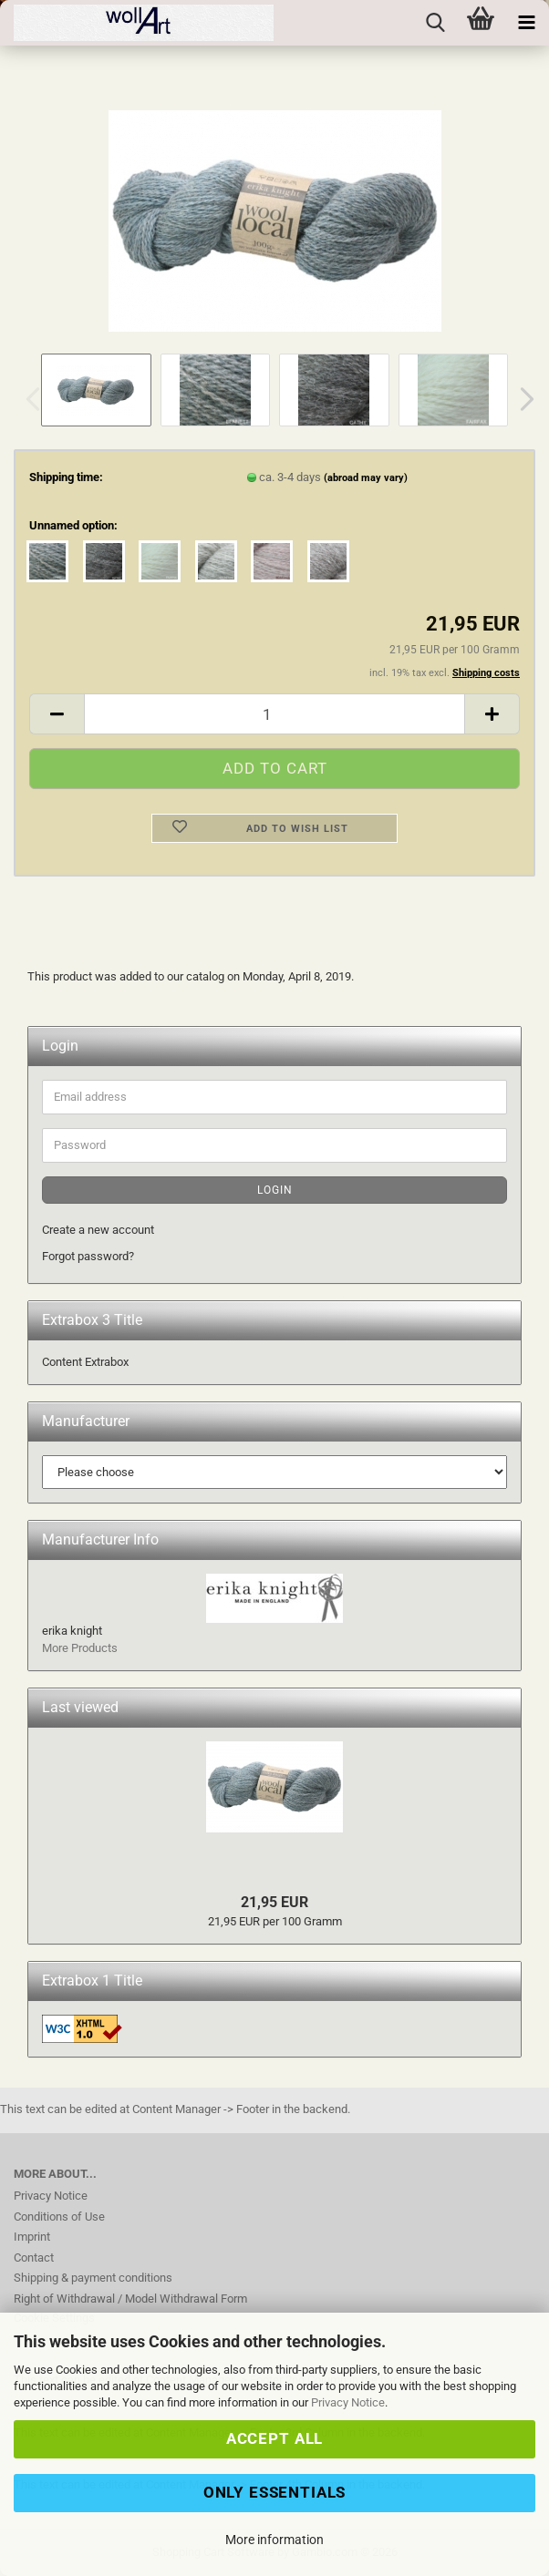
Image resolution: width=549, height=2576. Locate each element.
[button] (521, 399)
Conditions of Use (59, 2216)
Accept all (274, 2438)
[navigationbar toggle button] (526, 23)
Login (275, 1190)
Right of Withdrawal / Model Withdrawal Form (130, 2298)
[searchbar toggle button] (435, 23)
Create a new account (98, 1230)
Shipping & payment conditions (93, 2277)
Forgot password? (88, 1256)
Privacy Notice (348, 2402)
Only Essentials (275, 2492)
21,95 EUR (274, 1902)
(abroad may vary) (366, 478)
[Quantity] (274, 713)
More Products (80, 1648)
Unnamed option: (73, 525)
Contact (34, 2257)
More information (274, 2539)
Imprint (32, 2236)
